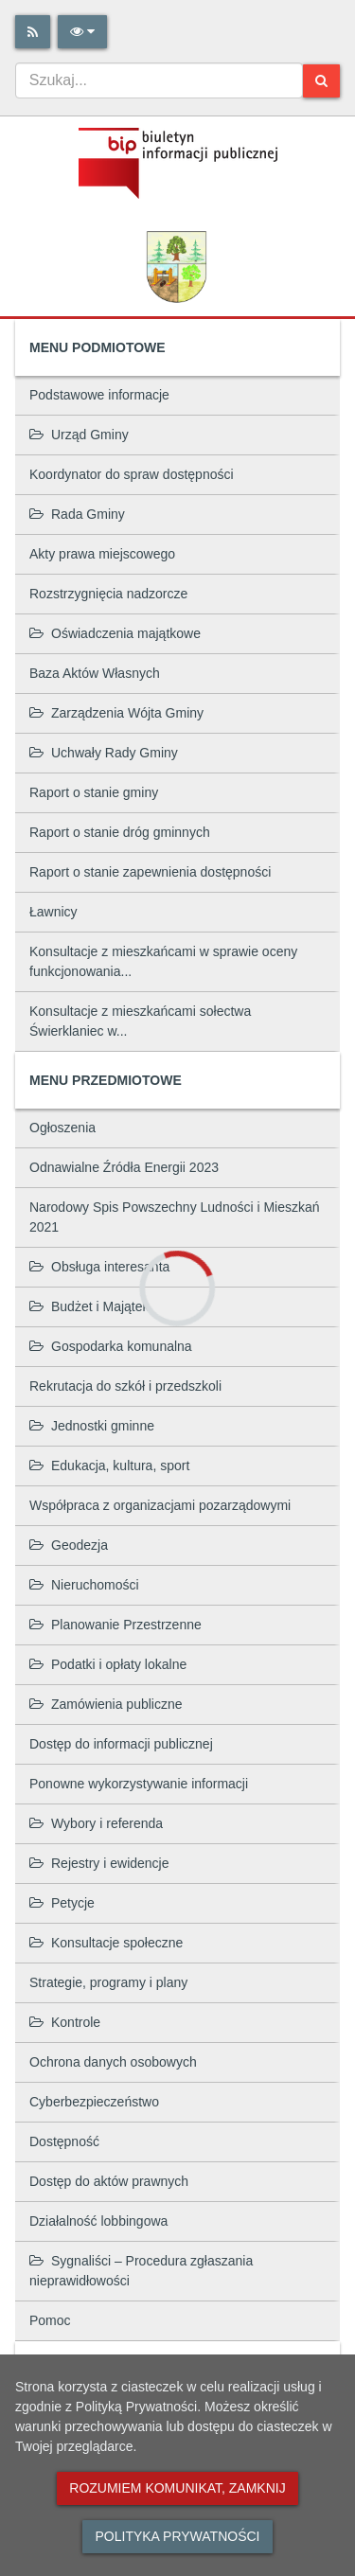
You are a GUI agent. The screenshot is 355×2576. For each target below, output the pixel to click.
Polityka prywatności (177, 2536)
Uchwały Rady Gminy (103, 752)
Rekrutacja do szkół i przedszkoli (125, 1386)
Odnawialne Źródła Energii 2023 (124, 1167)
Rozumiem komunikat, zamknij (177, 2488)
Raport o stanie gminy (93, 792)
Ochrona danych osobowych (113, 2062)
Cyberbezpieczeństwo (94, 2101)
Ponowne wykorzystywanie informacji (138, 1783)
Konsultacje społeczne (106, 1942)
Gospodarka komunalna (110, 1346)
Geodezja (68, 1545)
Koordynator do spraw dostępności (131, 474)
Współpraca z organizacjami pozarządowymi (160, 1505)
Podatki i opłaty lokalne (107, 1664)
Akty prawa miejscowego (102, 553)
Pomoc (50, 2320)
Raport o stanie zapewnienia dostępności (150, 871)
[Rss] (32, 31)
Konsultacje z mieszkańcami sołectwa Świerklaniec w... (140, 1021)
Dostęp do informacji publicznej (121, 1743)
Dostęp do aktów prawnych (108, 2181)
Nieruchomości (84, 1584)
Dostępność (64, 2141)
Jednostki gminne (91, 1425)
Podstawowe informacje (99, 394)
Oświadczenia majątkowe (115, 633)
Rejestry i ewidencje (99, 1863)
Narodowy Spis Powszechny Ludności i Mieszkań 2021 (174, 1217)
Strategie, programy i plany (108, 1982)
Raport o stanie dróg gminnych (119, 832)
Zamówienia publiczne (106, 1704)
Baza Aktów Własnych (94, 673)
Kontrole (64, 2022)
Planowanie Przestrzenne (115, 1624)
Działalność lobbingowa (98, 2221)
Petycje (62, 1902)
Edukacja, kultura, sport (109, 1465)
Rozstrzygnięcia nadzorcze (108, 593)
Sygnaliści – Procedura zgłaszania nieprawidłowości (141, 2270)
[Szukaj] (321, 81)
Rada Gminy (77, 514)
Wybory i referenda (96, 1823)
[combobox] (159, 80)
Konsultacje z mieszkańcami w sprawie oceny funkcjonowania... (163, 961)
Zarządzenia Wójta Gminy (116, 712)
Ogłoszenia (62, 1127)
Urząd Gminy (79, 434)
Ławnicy (53, 911)
